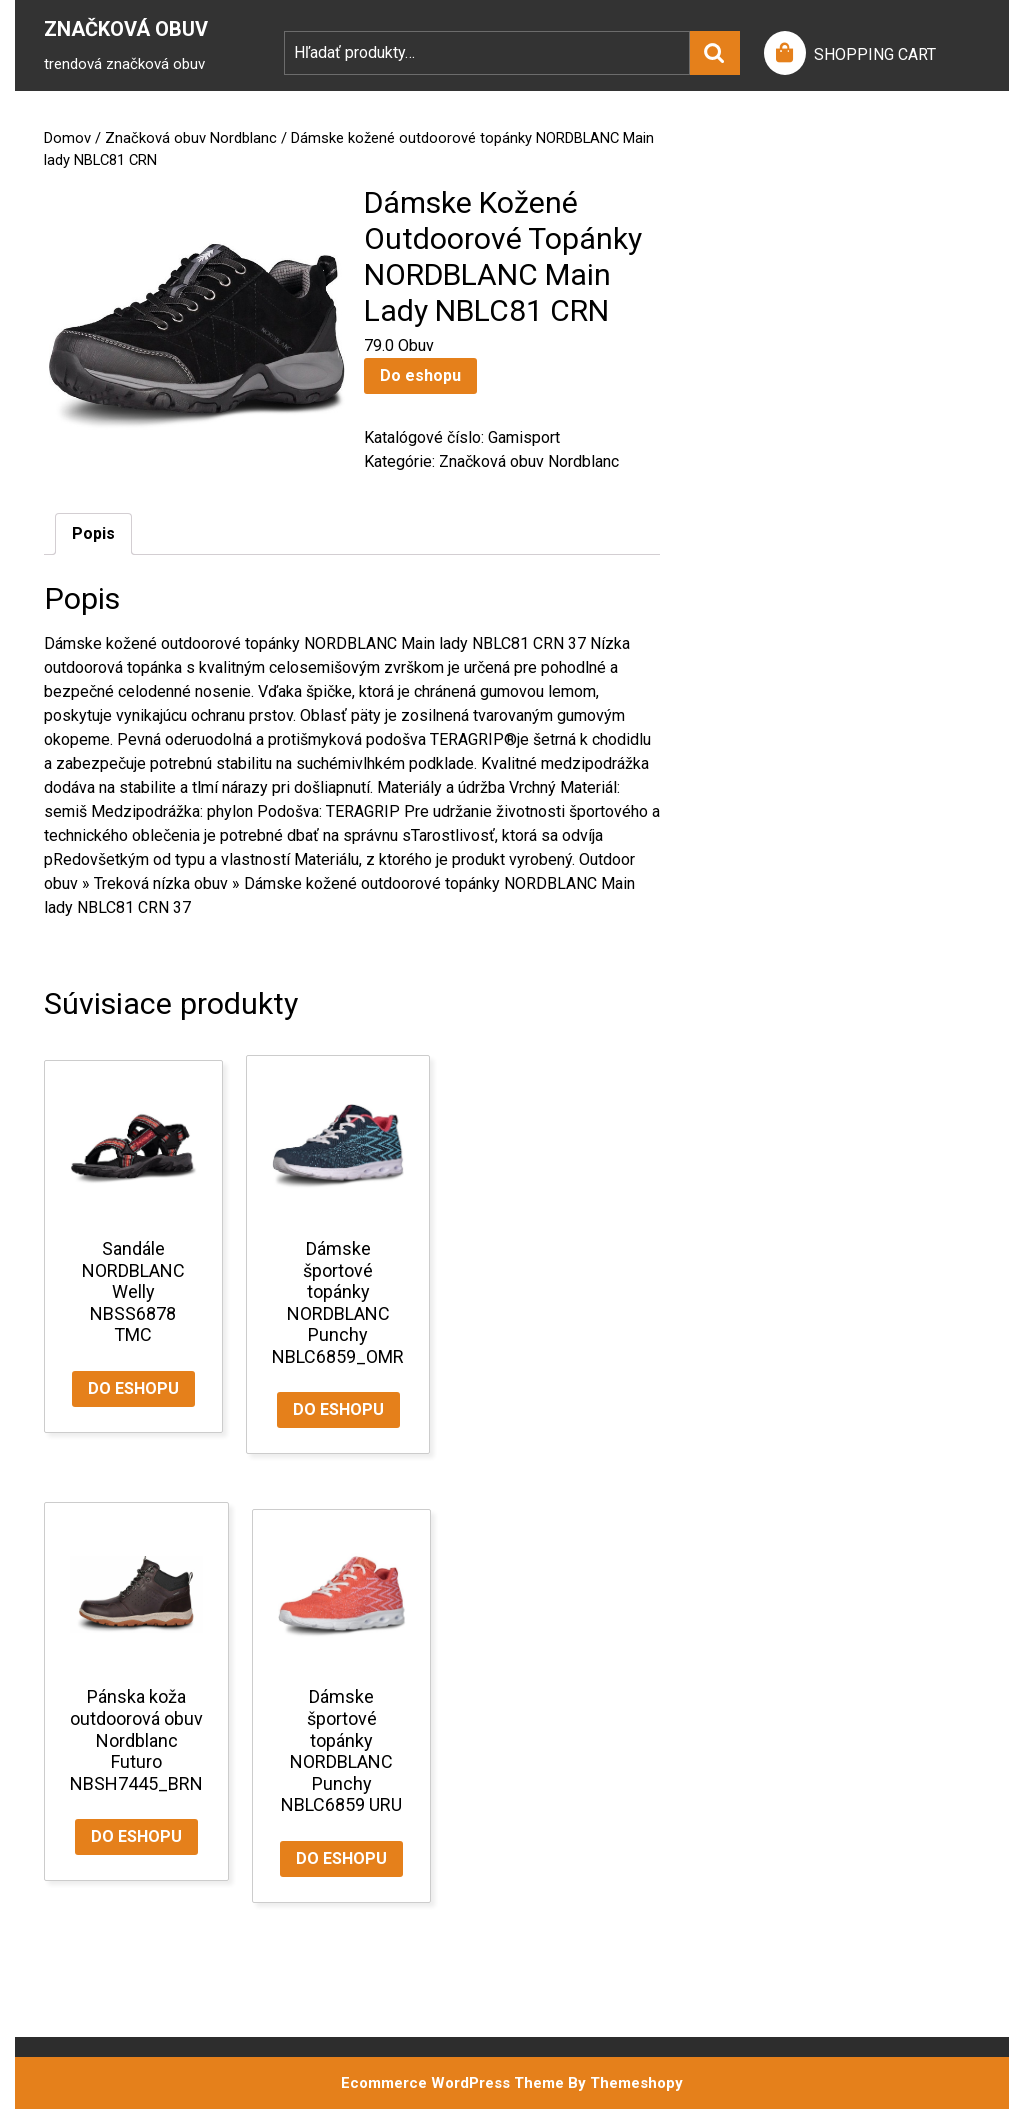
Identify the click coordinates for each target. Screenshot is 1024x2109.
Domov (67, 138)
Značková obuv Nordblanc (191, 138)
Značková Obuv (126, 29)
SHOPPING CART (875, 54)
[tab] (93, 534)
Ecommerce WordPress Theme (452, 2083)
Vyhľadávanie (715, 53)
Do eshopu (420, 375)
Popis (93, 533)
